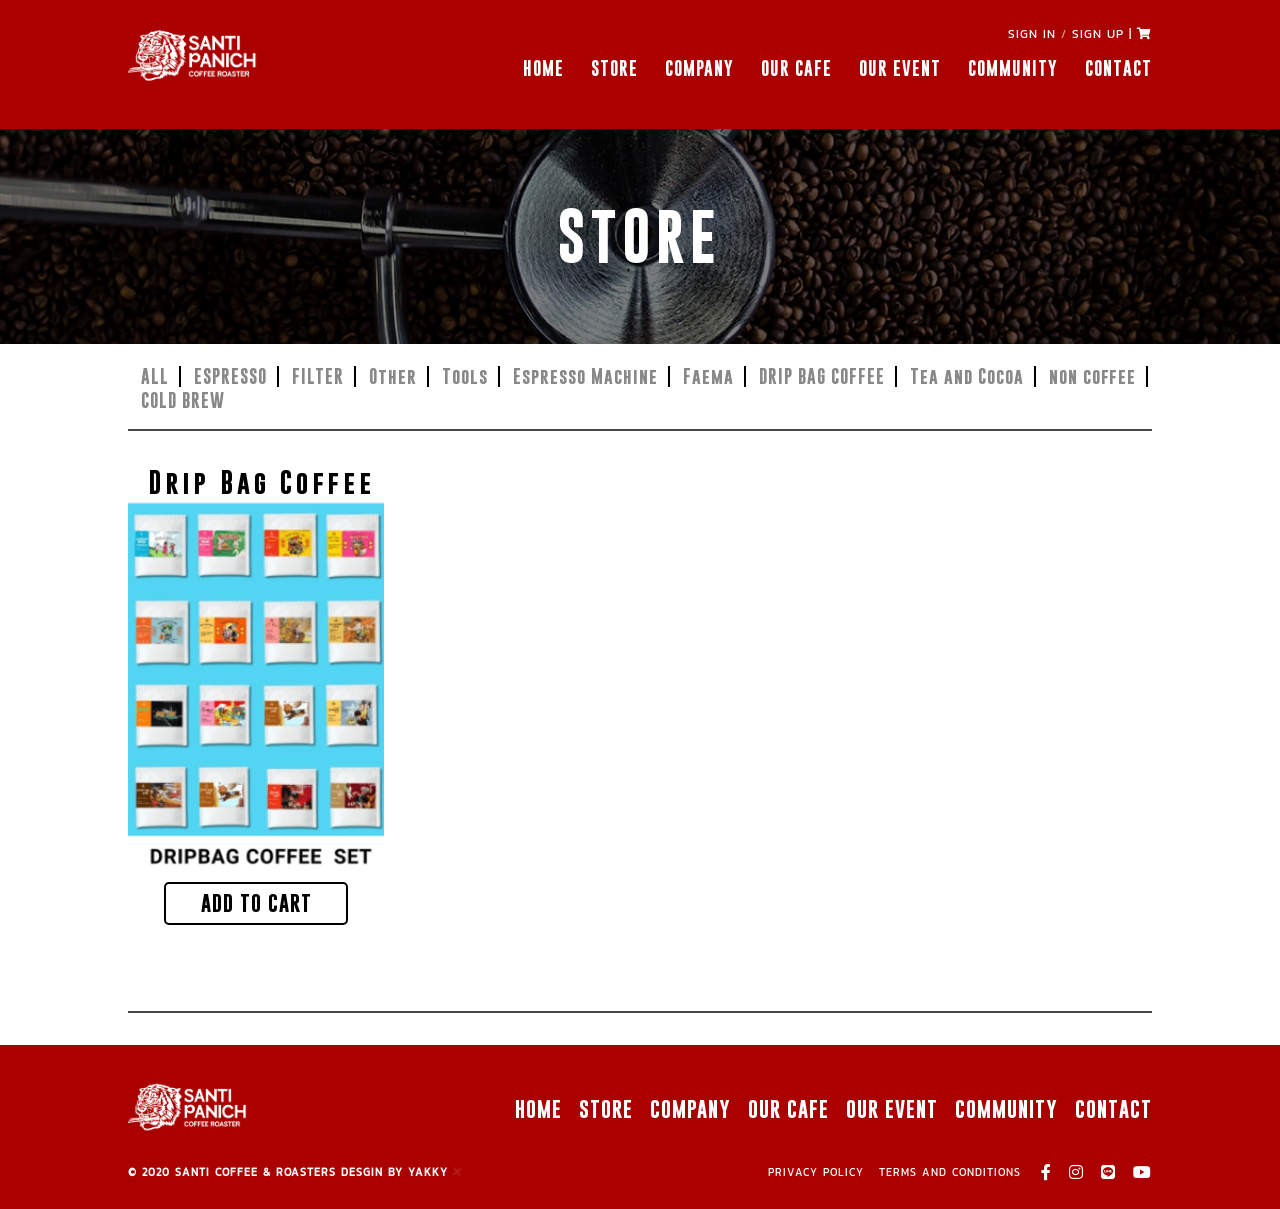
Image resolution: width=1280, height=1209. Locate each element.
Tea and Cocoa (967, 376)
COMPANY (699, 68)
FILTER (318, 376)
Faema (708, 376)
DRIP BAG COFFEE (822, 376)
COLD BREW (183, 400)
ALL (155, 376)
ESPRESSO (230, 376)
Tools (465, 376)
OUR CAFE (796, 68)
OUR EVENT (900, 68)
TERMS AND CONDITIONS (950, 1172)
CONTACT (1118, 68)
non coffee (1092, 376)
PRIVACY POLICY (816, 1172)
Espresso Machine (585, 376)
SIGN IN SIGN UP (1066, 34)
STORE (614, 68)
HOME (543, 68)
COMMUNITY (1013, 68)
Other (393, 376)
